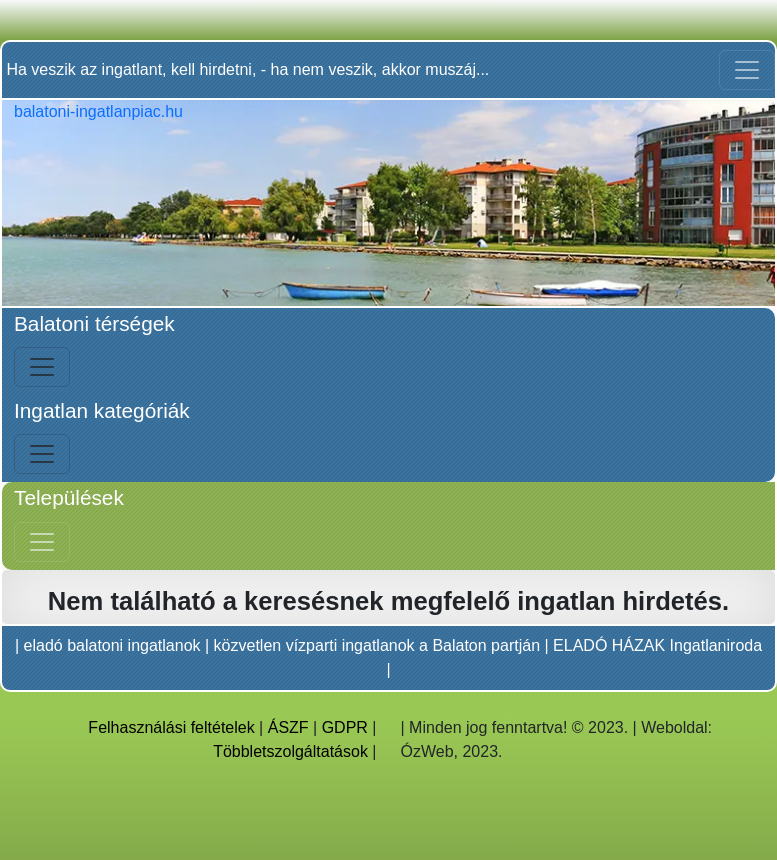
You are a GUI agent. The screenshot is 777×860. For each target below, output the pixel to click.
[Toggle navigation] (747, 70)
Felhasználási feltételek (171, 727)
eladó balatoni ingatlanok (112, 645)
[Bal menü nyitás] (42, 367)
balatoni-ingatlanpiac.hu (98, 111)
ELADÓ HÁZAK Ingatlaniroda (657, 645)
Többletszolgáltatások (290, 751)
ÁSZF (288, 727)
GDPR (345, 727)
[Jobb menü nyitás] (42, 542)
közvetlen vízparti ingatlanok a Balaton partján (377, 645)
